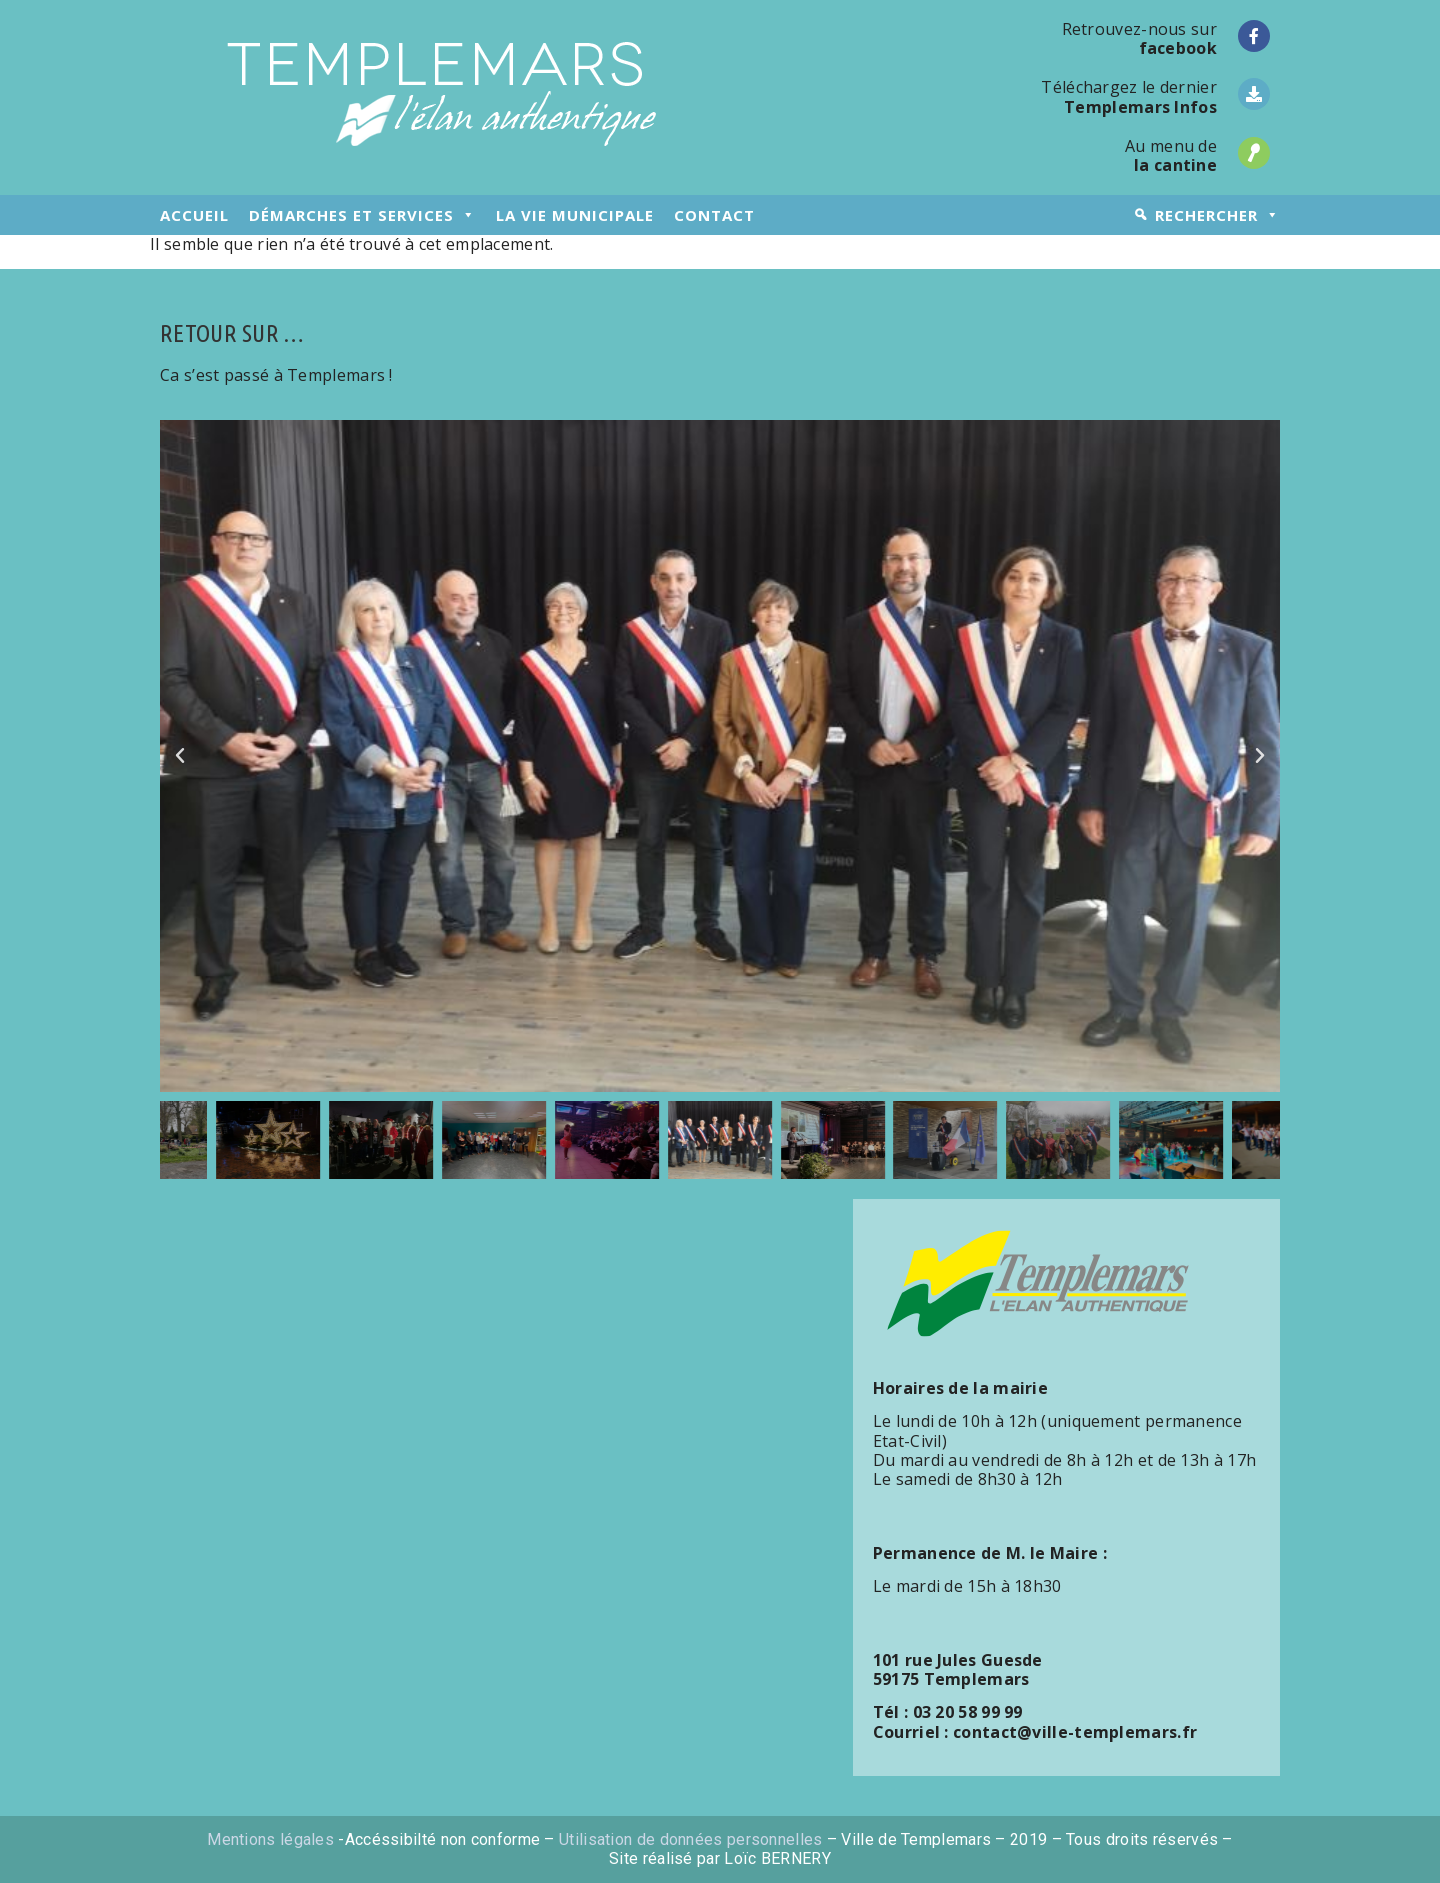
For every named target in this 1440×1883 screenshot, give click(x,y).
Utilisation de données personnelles (691, 1839)
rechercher (1217, 215)
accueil (194, 215)
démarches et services (362, 215)
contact (714, 215)
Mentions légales (270, 1839)
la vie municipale (575, 215)
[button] (180, 756)
